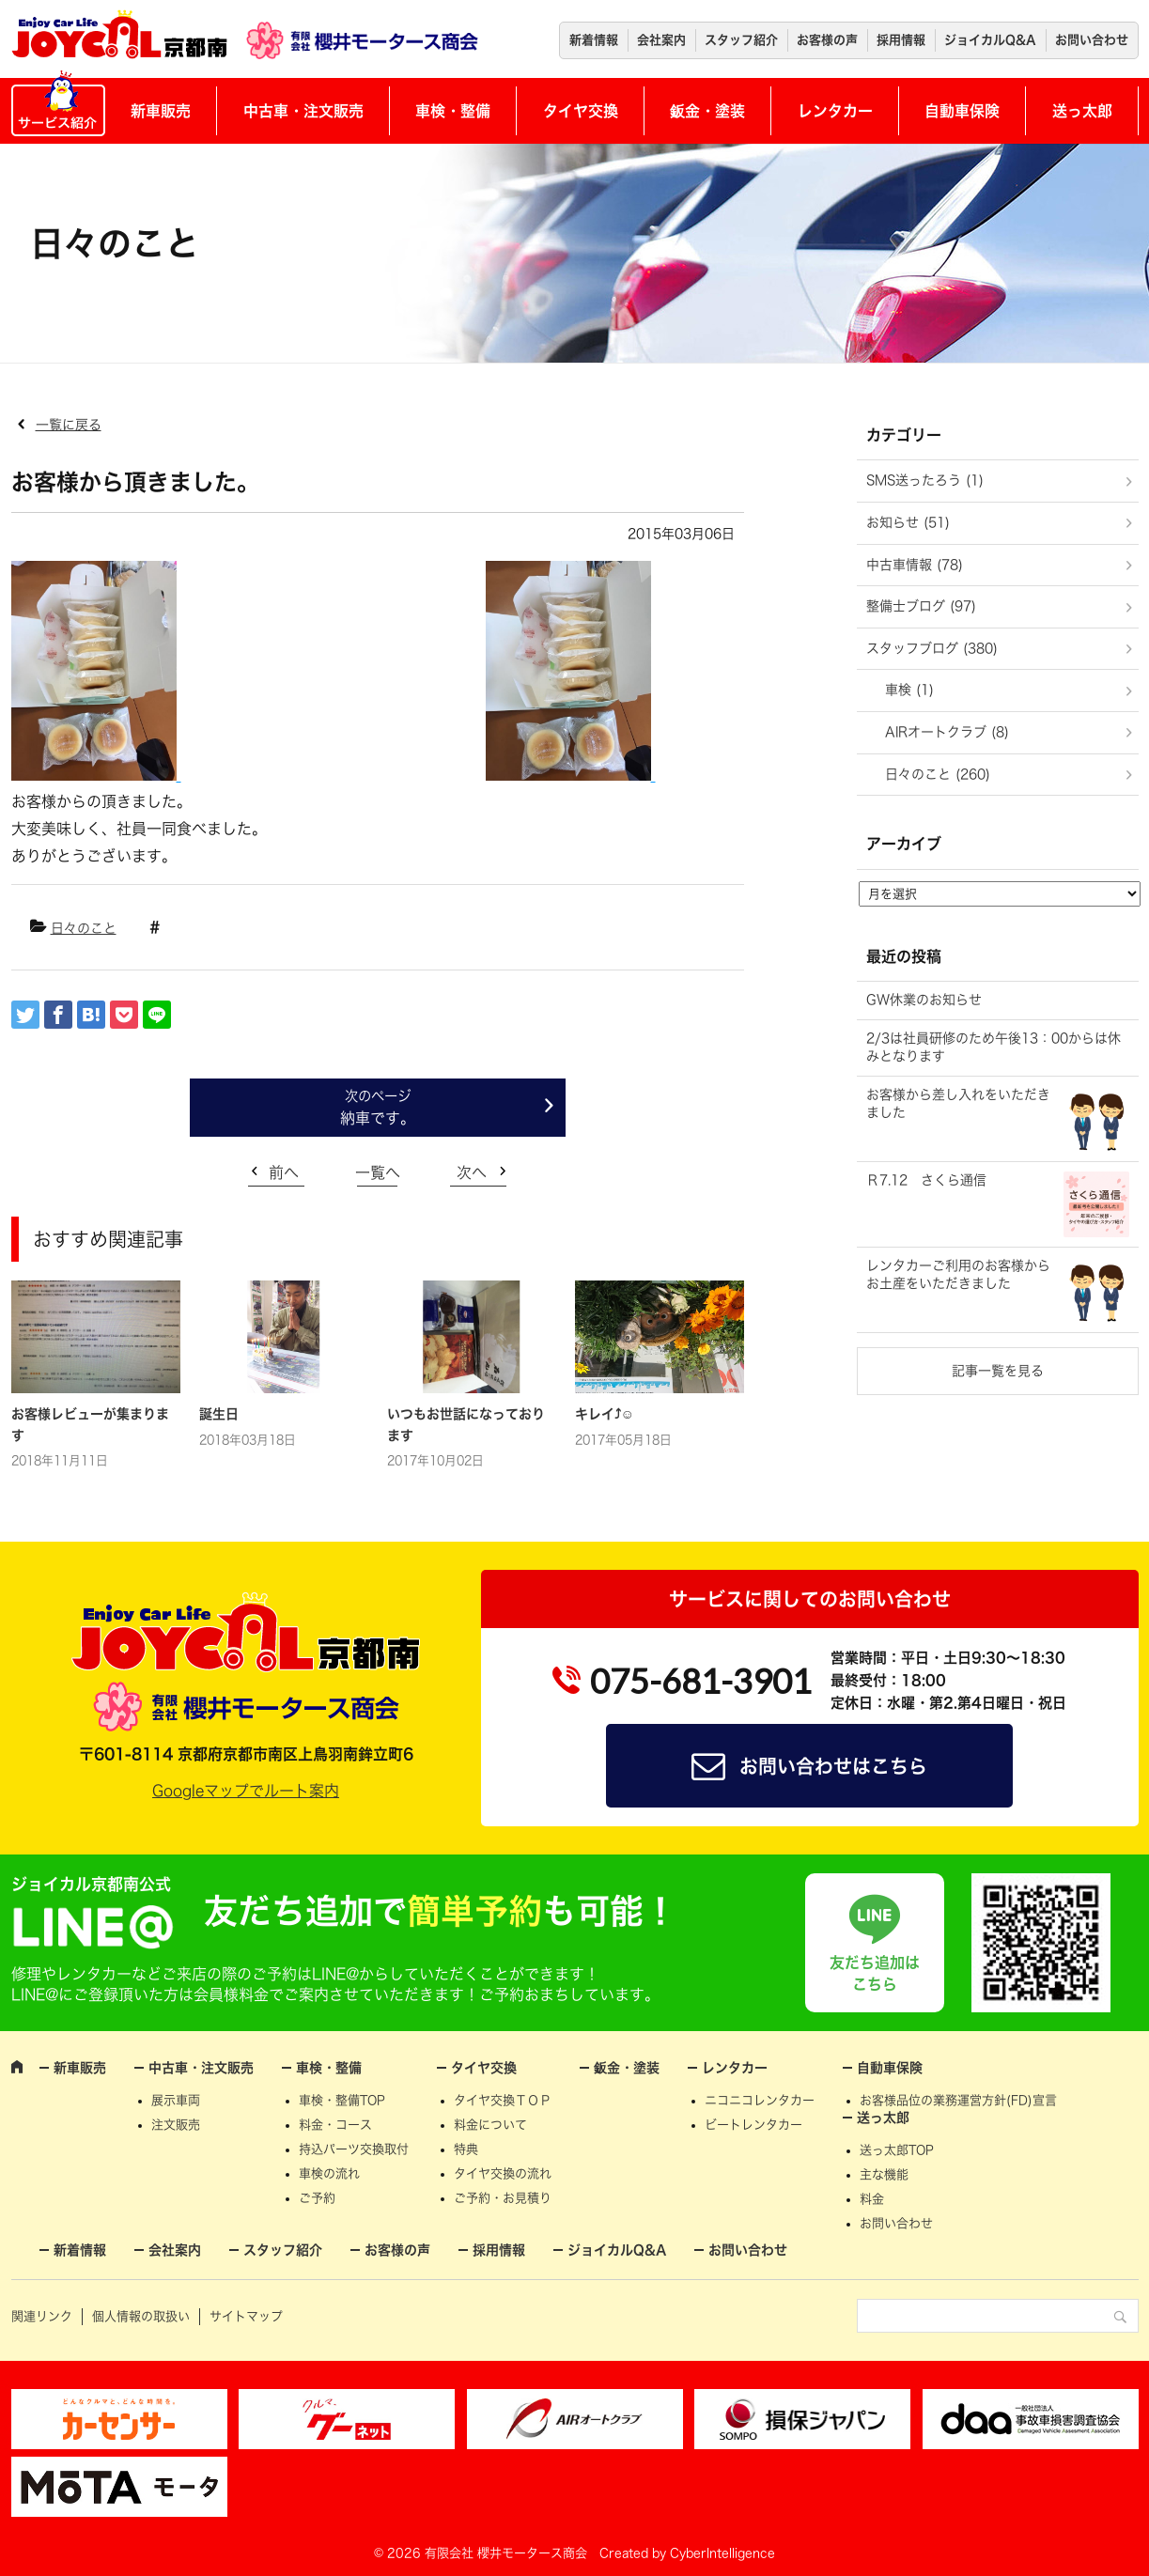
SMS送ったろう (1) (925, 480)
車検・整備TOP (342, 2100)
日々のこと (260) (937, 774)
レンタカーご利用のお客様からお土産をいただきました (958, 1275)
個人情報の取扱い (141, 2316)
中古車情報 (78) (914, 564)
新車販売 (161, 110)
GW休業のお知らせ (924, 999)
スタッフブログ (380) (932, 648)
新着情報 (593, 40)
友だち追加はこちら (875, 1973)
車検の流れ (329, 2173)
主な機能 (884, 2174)
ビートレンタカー (753, 2124)
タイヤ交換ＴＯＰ (502, 2100)
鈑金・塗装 (707, 110)
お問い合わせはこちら (833, 1766)
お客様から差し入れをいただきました (958, 1104)
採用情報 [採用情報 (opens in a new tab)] (901, 40)
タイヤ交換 (580, 110)
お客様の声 (827, 40)
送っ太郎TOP (897, 2150)
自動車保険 (962, 110)
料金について (490, 2124)
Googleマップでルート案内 (245, 1790)
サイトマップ (246, 2316)
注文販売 (175, 2124)
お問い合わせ (1091, 40)
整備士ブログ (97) (921, 606)
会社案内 (661, 40)
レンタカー (835, 110)
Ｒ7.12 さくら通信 (926, 1180)
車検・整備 (452, 110)
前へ (284, 1172)
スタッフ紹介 (741, 40)
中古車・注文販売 (303, 110)
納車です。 (377, 1117)
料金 (872, 2199)
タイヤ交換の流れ (502, 2173)
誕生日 (219, 1413)
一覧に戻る (68, 424)
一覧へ (377, 1172)
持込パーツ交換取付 (354, 2149)
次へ (472, 1172)
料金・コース (335, 2124)
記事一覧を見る (998, 1370)
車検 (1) (909, 689)
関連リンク (41, 2316)
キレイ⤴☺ (604, 1413)
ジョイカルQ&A (990, 40)
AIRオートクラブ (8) (947, 731)
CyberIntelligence (722, 2553)
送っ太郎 (1082, 110)
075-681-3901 (701, 1680)
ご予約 (317, 2198)
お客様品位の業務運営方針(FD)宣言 (958, 2100)
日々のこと (83, 928)
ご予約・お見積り (502, 2198)
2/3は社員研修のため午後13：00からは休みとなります (993, 1047)
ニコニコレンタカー (760, 2100)
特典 (466, 2149)
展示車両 (175, 2100)
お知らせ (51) (908, 522)
